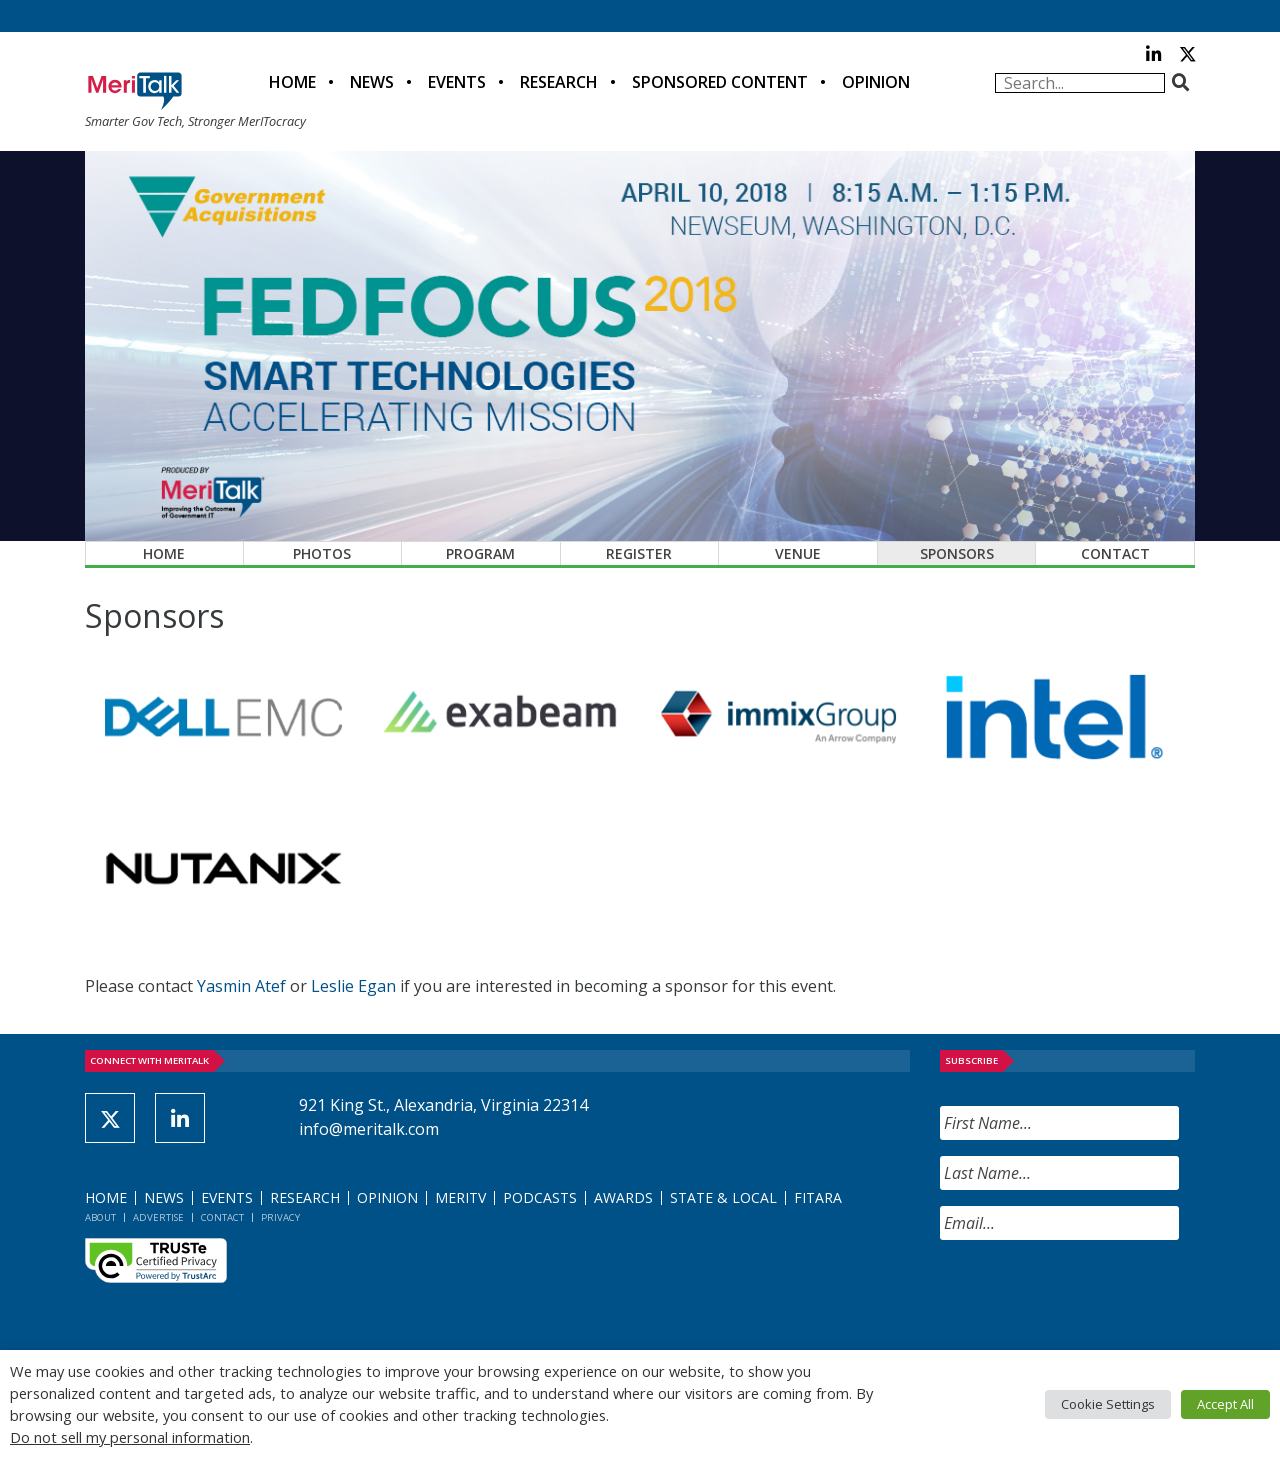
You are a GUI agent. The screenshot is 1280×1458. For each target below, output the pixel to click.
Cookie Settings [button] (1108, 1404)
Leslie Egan (353, 986)
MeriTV (460, 1197)
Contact (1115, 553)
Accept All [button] (1225, 1404)
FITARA (818, 1197)
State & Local (723, 1197)
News (372, 82)
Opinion (876, 82)
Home (292, 82)
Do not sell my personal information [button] (130, 1437)
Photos (322, 553)
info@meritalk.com (369, 1129)
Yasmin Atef (241, 986)
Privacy (280, 1217)
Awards (623, 1197)
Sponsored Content (720, 82)
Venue (798, 553)
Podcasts (540, 1197)
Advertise (158, 1217)
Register (639, 553)
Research (559, 82)
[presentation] (1092, 1295)
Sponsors (957, 553)
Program (480, 553)
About (100, 1217)
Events (457, 82)
